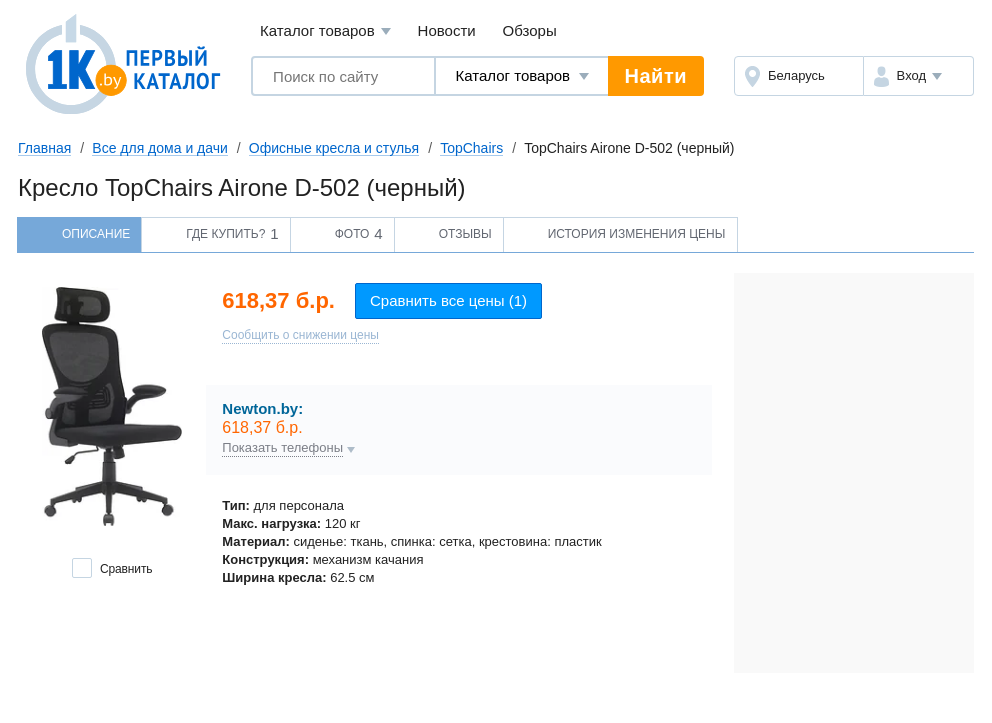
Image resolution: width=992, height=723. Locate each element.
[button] (918, 76)
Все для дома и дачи (160, 148)
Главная (44, 148)
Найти (656, 76)
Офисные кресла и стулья (334, 148)
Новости (447, 30)
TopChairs (471, 148)
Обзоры (530, 30)
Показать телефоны (282, 448)
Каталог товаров (325, 31)
